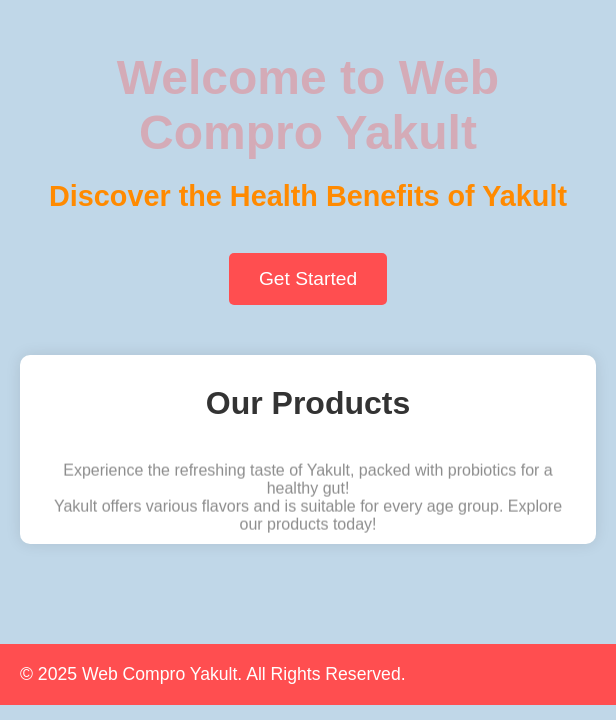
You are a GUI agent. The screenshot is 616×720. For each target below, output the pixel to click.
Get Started (308, 278)
